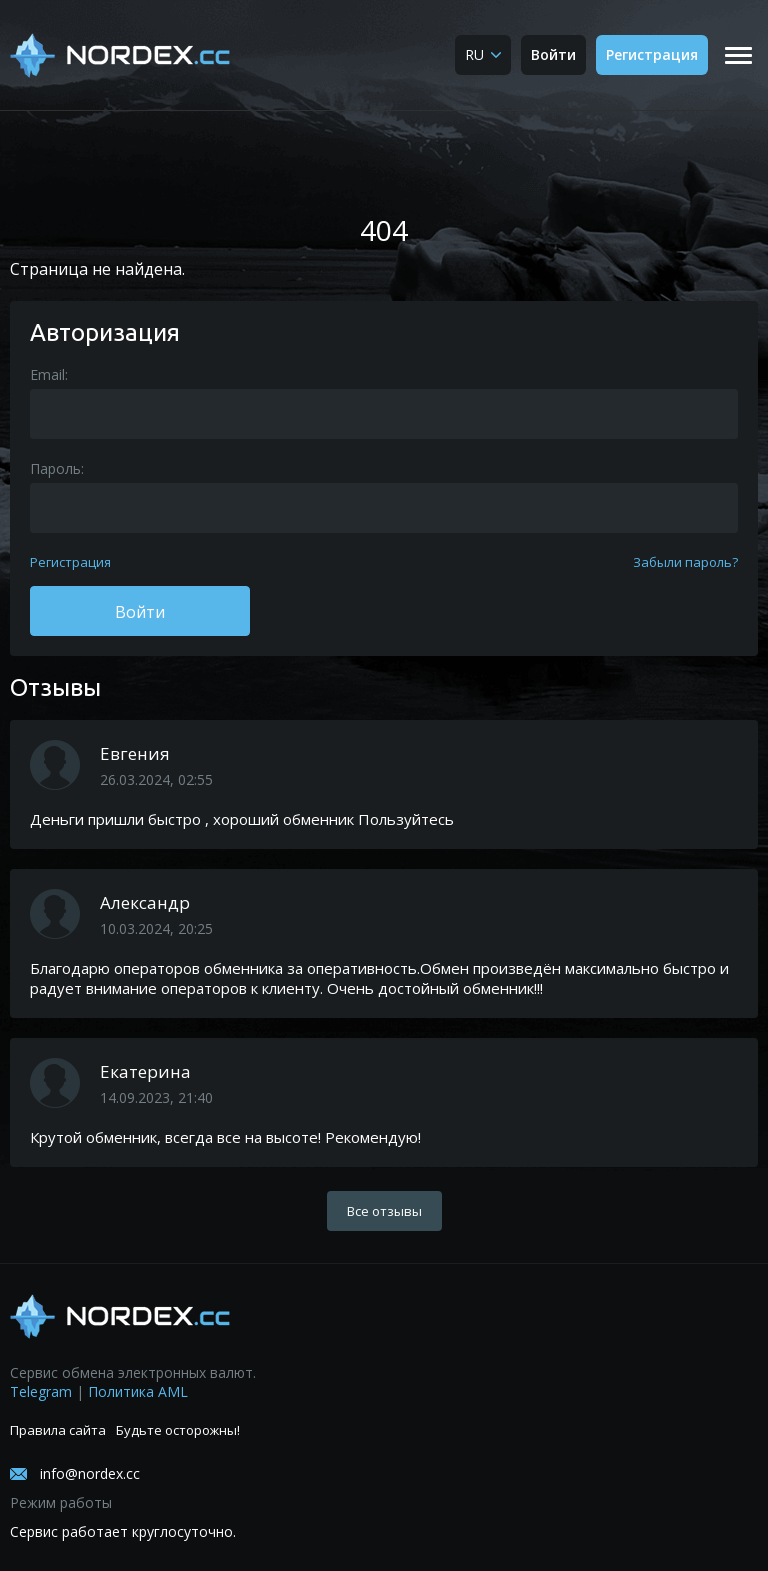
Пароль (55, 468)
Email (47, 374)
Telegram (41, 1391)
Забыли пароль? (685, 562)
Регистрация (652, 54)
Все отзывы (384, 1211)
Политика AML (138, 1391)
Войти (553, 54)
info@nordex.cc (90, 1473)
